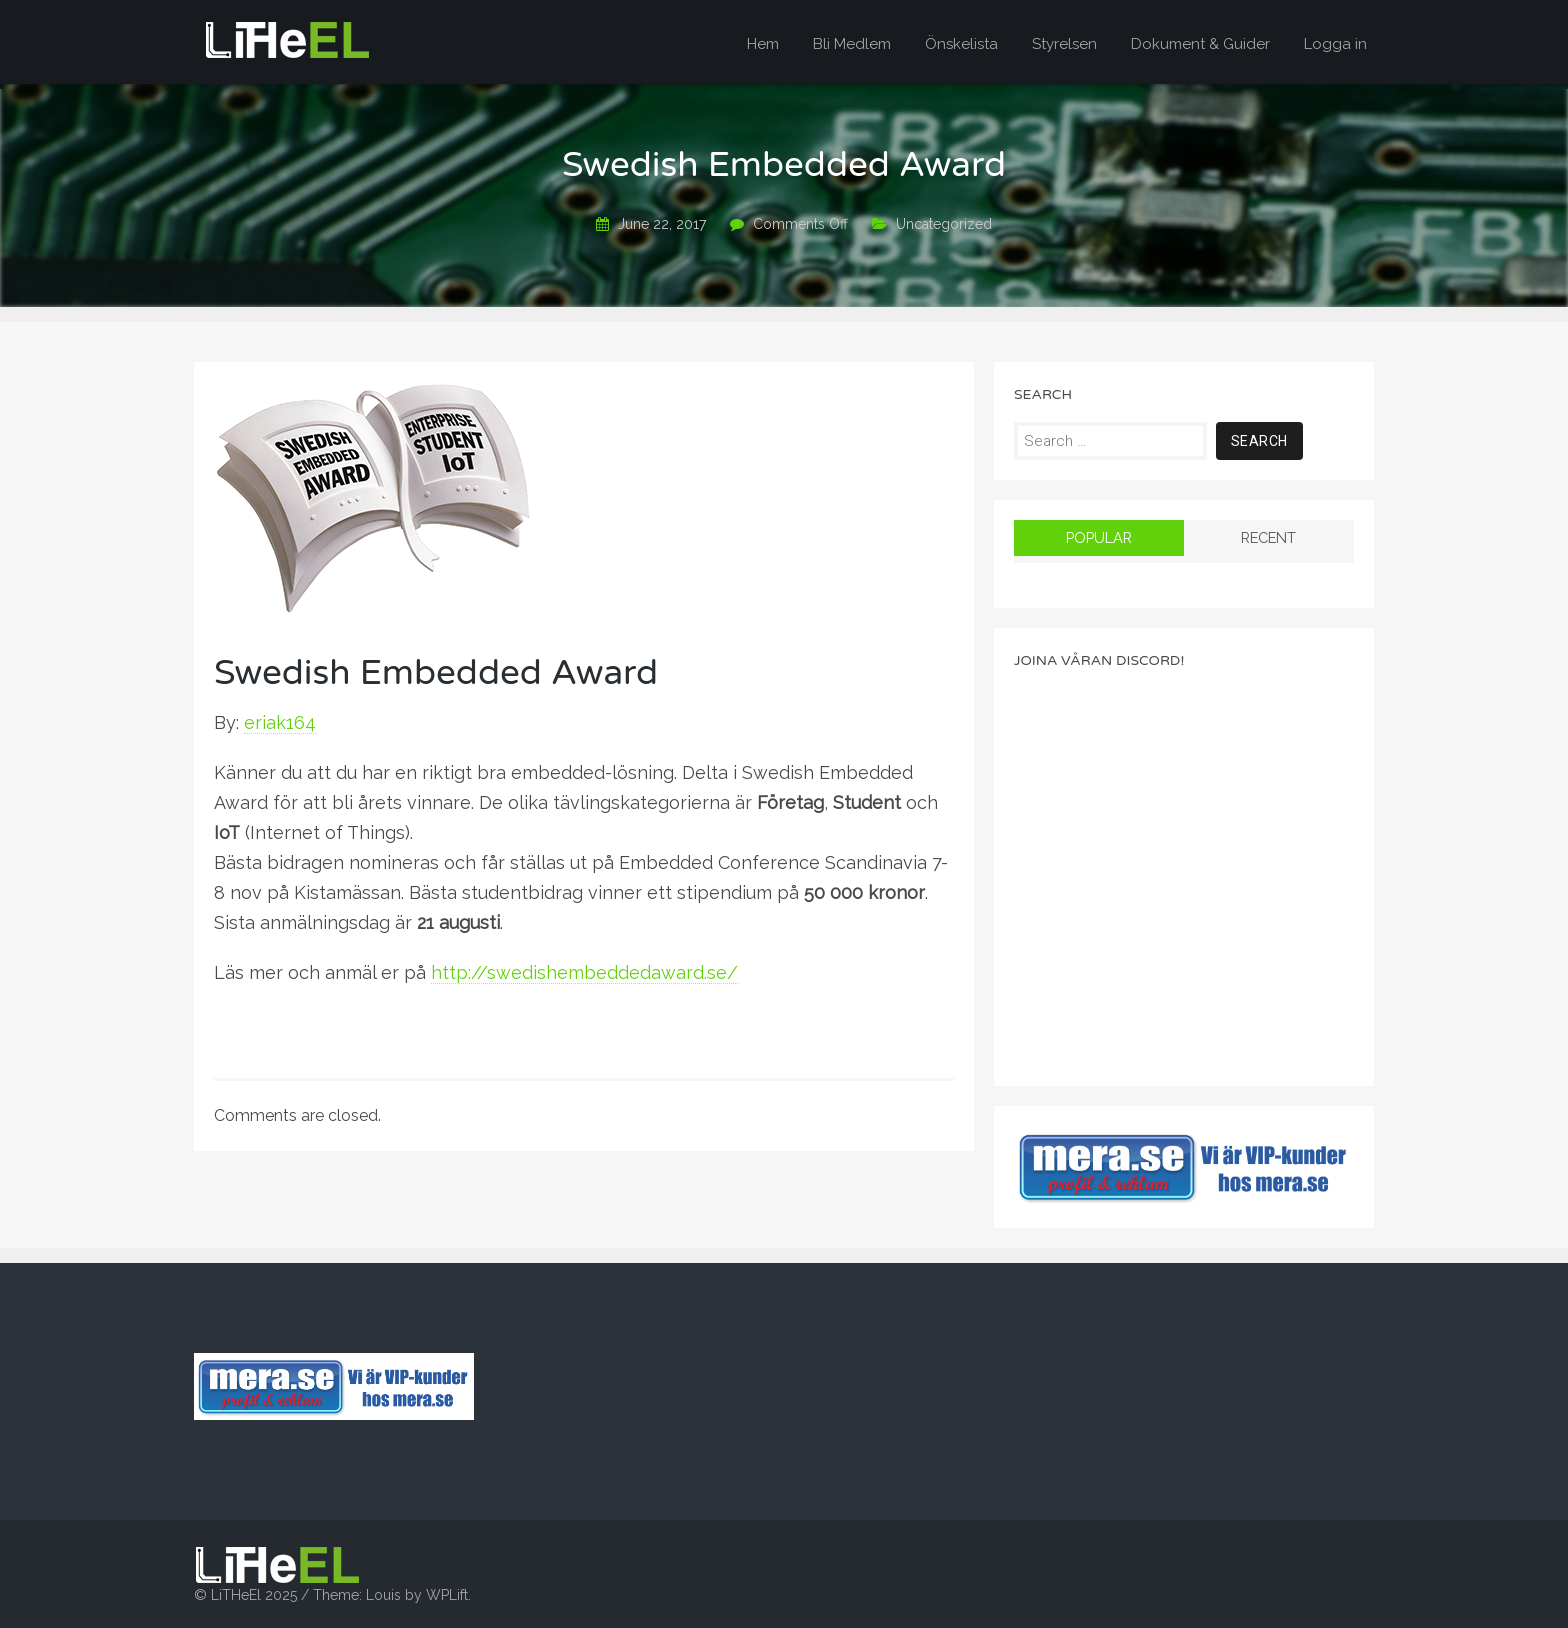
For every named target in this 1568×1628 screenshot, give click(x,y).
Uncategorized (944, 224)
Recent (1268, 537)
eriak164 (280, 722)
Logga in (1335, 44)
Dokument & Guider (1200, 44)
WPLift (447, 1595)
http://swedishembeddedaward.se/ (584, 972)
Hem (763, 44)
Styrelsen (1064, 44)
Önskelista (961, 44)
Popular (1099, 537)
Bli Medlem (852, 44)
